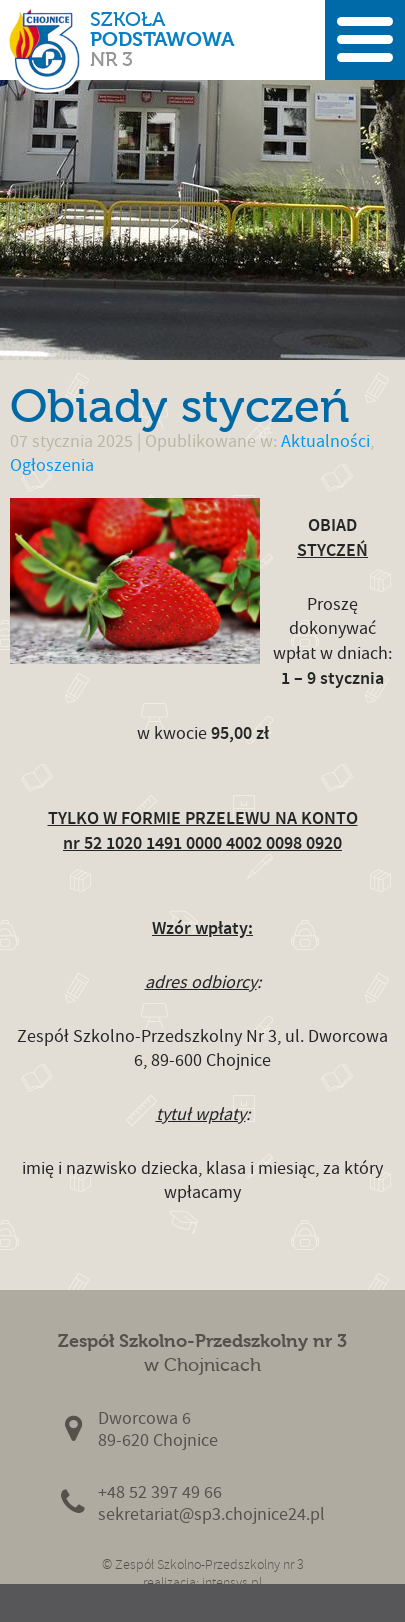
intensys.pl (232, 1582)
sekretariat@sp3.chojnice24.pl (211, 1514)
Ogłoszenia (52, 465)
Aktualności (325, 441)
